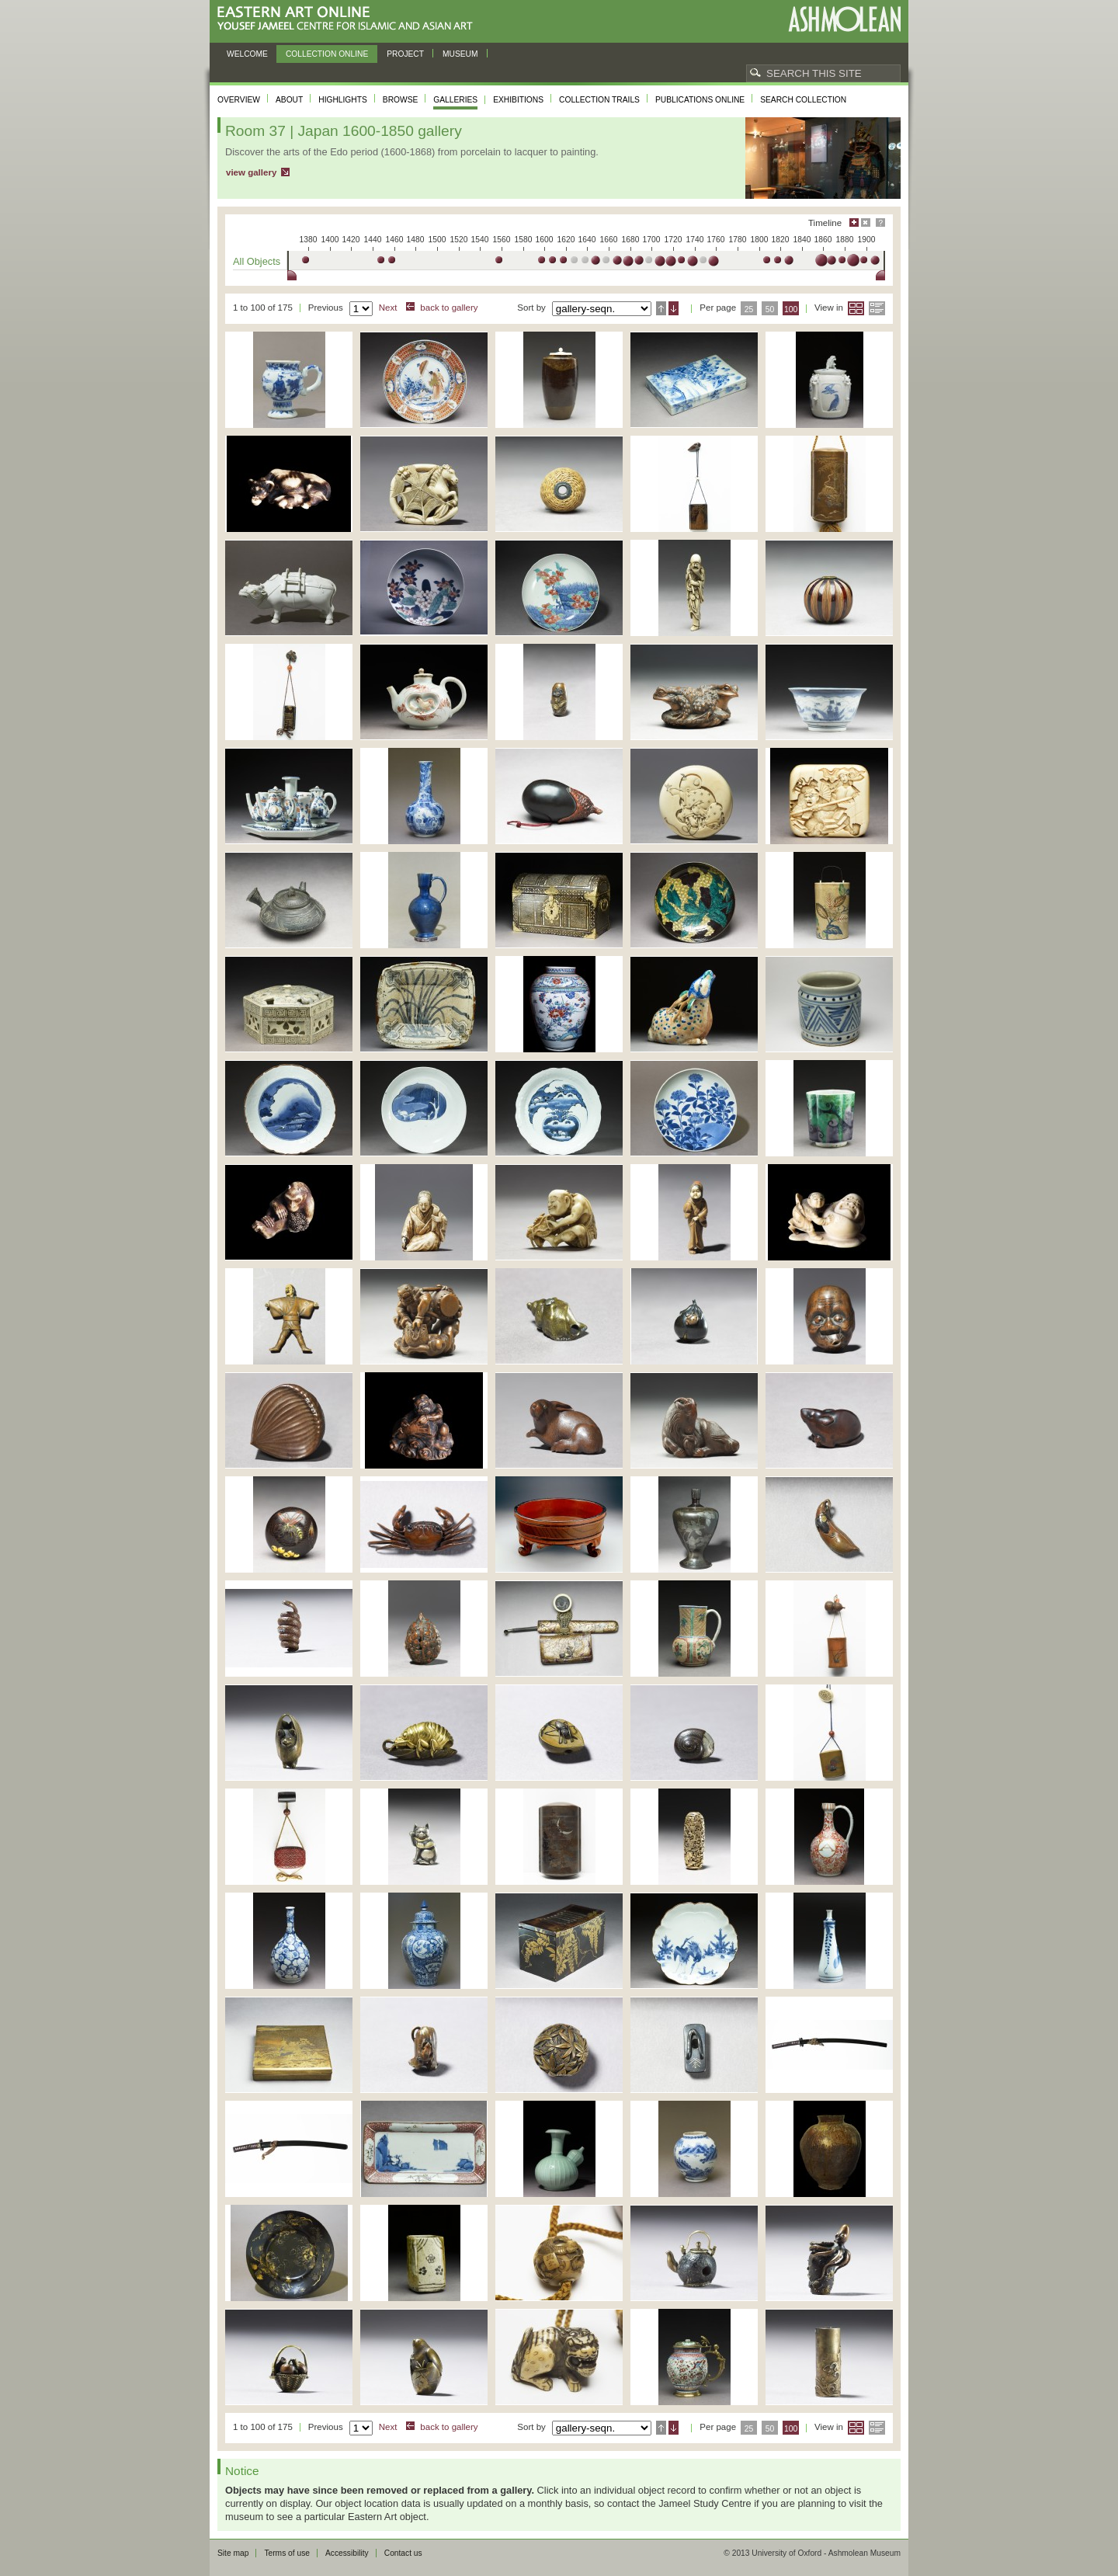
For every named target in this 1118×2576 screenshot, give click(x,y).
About (289, 100)
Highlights (342, 100)
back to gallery (448, 307)
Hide (865, 222)
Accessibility (347, 2553)
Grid (856, 308)
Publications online (700, 100)
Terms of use (287, 2553)
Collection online (327, 54)
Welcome (247, 54)
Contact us (403, 2553)
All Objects (256, 261)
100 (790, 309)
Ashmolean (844, 19)
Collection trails (599, 100)
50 (770, 309)
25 (749, 309)
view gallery (251, 172)
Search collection (803, 100)
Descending (673, 308)
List (877, 308)
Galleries (455, 100)
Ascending (661, 308)
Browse (400, 100)
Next (388, 307)
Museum (460, 54)
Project (405, 54)
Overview (238, 100)
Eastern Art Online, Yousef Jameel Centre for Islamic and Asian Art (349, 19)
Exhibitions (518, 100)
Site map (232, 2553)
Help (880, 222)
